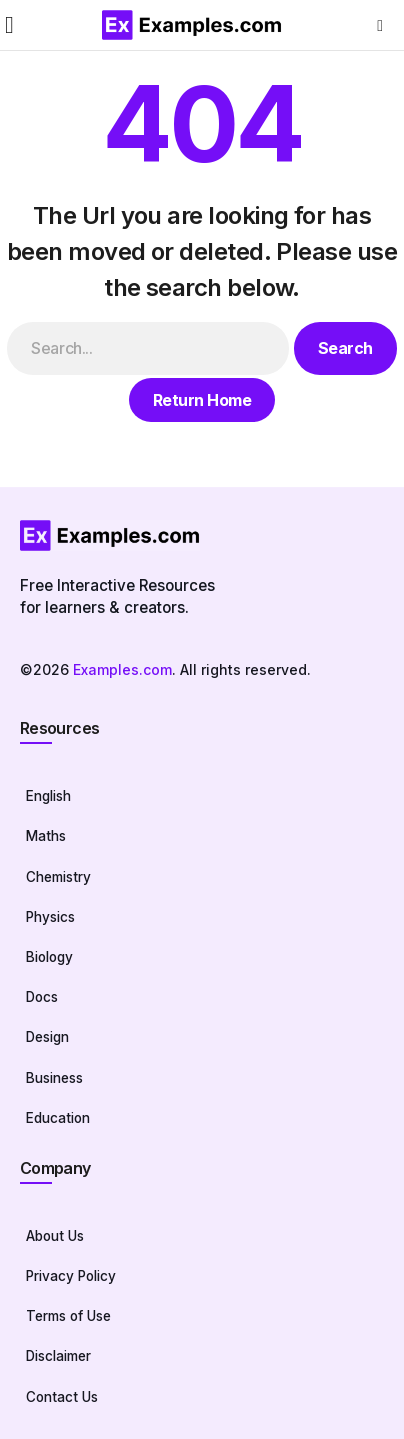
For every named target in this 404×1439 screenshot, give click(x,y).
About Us (55, 1236)
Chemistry (58, 877)
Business (54, 1078)
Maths (46, 836)
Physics (50, 917)
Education (58, 1118)
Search (345, 348)
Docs (42, 997)
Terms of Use (68, 1316)
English (48, 796)
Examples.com (122, 669)
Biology (49, 957)
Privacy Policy (71, 1276)
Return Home (202, 400)
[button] (9, 25)
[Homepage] (202, 535)
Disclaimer (58, 1356)
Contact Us (62, 1397)
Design (47, 1037)
